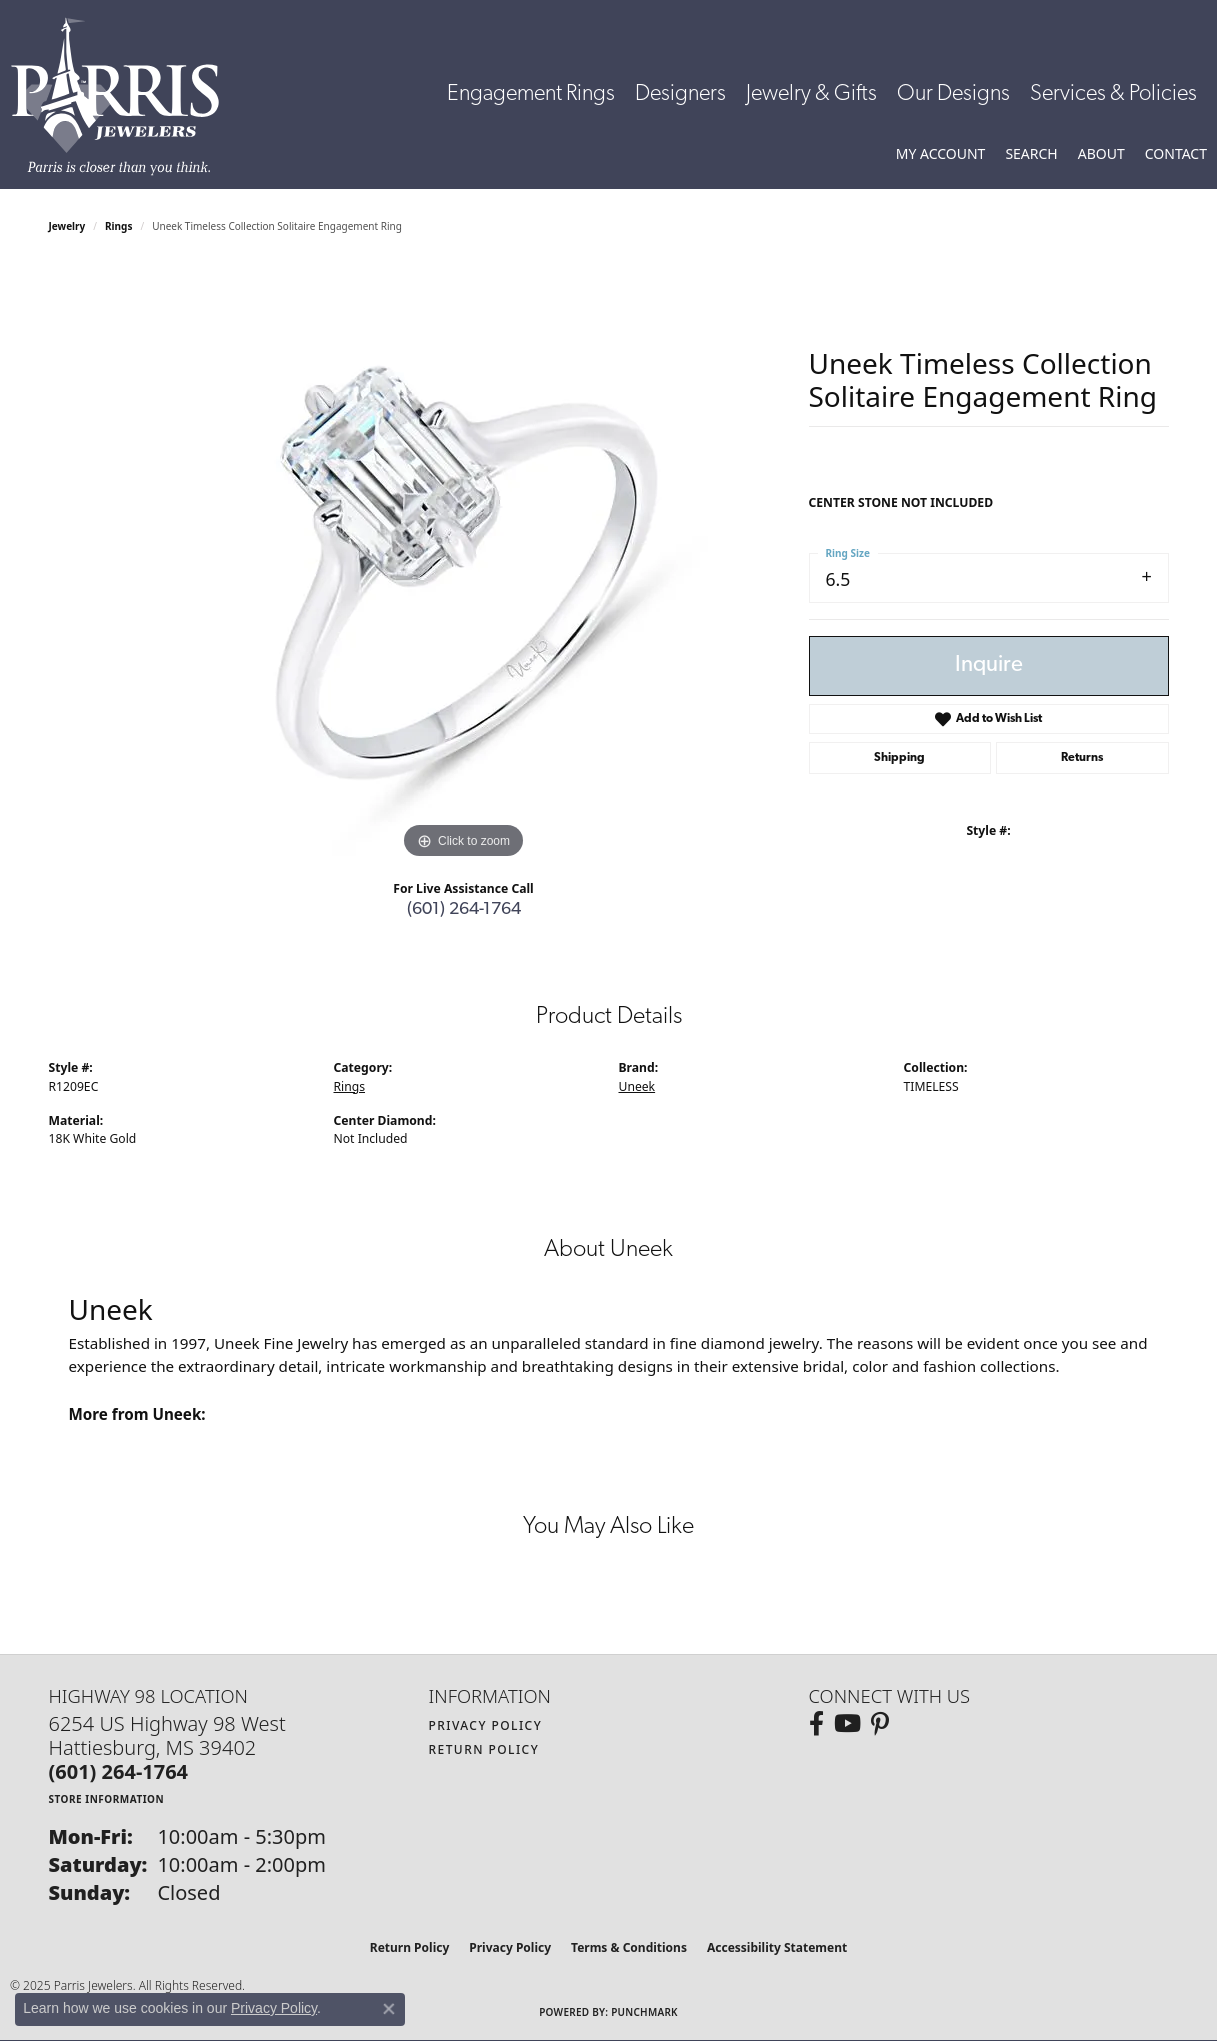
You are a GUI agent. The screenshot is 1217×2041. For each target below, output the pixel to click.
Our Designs (953, 94)
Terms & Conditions (629, 1947)
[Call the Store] (119, 1771)
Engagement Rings (531, 94)
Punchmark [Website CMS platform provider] (644, 2012)
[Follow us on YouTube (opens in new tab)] (847, 1724)
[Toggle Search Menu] (1031, 154)
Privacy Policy (486, 1725)
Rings (118, 226)
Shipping (899, 758)
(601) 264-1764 (464, 909)
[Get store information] (107, 1798)
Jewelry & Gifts (811, 94)
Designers (680, 94)
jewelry (67, 226)
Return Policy (484, 1749)
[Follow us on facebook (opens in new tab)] (816, 1724)
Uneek (637, 1086)
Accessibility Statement (777, 1947)
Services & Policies (1113, 94)
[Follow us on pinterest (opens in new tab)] (880, 1724)
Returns (1082, 758)
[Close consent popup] (389, 2009)
